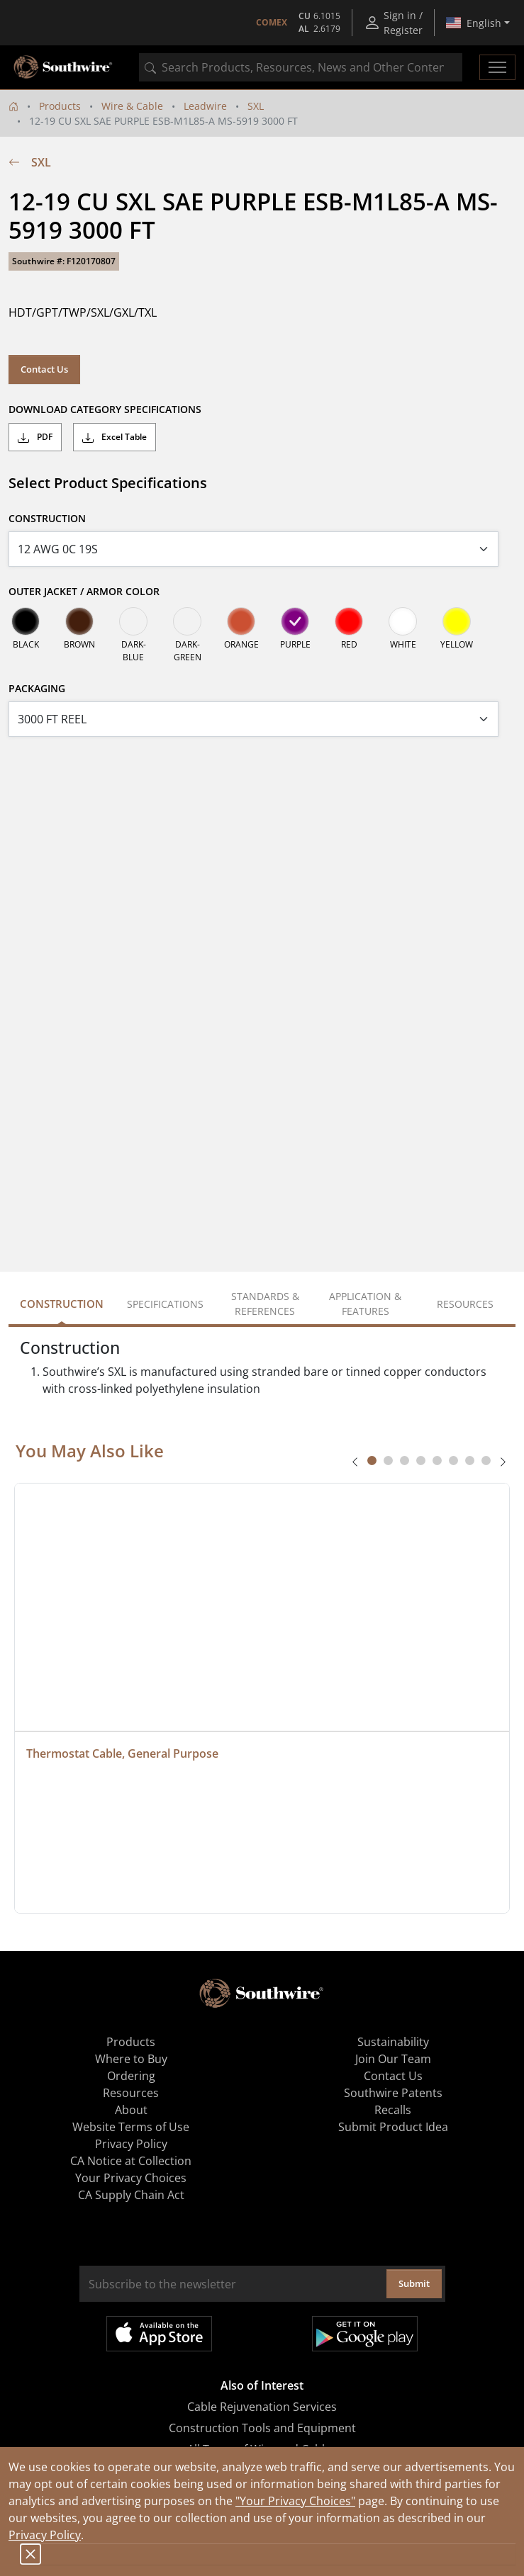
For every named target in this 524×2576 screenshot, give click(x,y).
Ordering (131, 2076)
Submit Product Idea (393, 2127)
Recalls (392, 2110)
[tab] (372, 1460)
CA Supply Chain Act (131, 2195)
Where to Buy (131, 2059)
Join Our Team (393, 2059)
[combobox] (300, 67)
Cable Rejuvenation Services (262, 2406)
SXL (255, 106)
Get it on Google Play (365, 2333)
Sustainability (393, 2042)
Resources (131, 2093)
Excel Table (114, 437)
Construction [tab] (62, 1304)
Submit (414, 2283)
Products (60, 106)
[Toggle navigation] (497, 67)
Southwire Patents (393, 2093)
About (131, 2110)
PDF (35, 437)
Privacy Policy (45, 2535)
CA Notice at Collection (130, 2161)
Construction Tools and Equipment (262, 2428)
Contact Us (44, 369)
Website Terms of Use (130, 2127)
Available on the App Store (159, 2333)
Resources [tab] (465, 1304)
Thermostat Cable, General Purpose (122, 1753)
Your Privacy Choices (130, 2178)
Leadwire (205, 106)
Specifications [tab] (165, 1304)
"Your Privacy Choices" (295, 2501)
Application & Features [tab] (365, 1303)
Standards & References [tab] (265, 1303)
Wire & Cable (132, 106)
